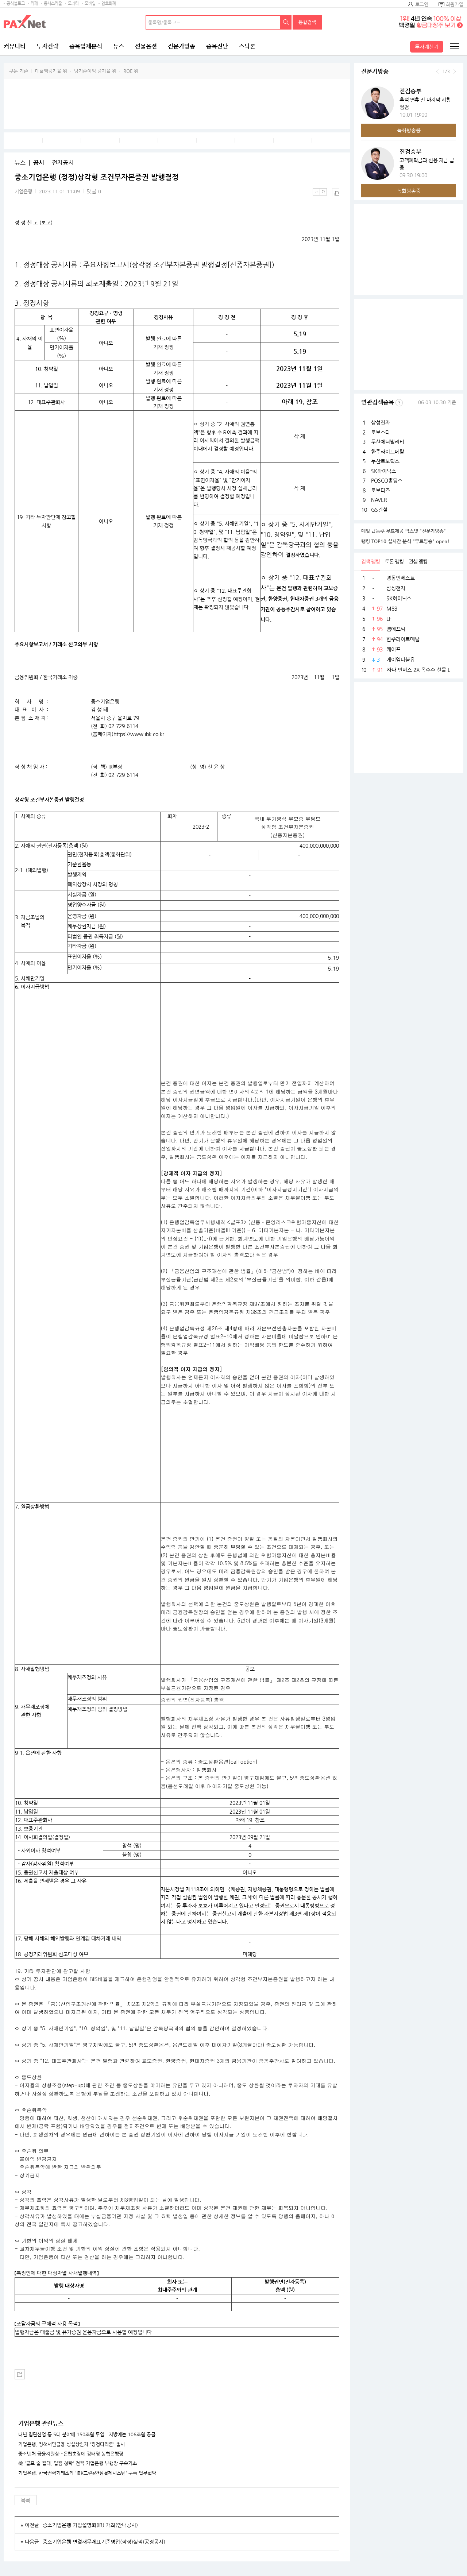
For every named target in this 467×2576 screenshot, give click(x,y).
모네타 (73, 3)
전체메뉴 (454, 46)
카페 (34, 3)
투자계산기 (427, 47)
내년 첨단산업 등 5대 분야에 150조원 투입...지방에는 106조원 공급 (86, 2434)
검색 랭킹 (370, 561)
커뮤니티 (15, 46)
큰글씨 (323, 192)
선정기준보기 (399, 402)
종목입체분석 (85, 46)
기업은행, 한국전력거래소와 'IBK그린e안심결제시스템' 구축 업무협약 (87, 2473)
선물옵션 (146, 46)
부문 (13, 71)
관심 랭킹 (418, 561)
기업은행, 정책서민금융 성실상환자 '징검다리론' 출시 (71, 2444)
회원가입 (454, 4)
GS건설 (379, 510)
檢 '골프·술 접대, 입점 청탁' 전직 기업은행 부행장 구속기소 (77, 2463)
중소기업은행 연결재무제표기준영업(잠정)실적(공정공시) (104, 2541)
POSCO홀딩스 (386, 480)
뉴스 (118, 46)
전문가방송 (181, 46)
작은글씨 (316, 192)
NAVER (379, 500)
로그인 (421, 4)
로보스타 (380, 432)
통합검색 (307, 22)
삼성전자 (380, 422)
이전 (437, 71)
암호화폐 (108, 3)
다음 (455, 71)
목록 (25, 2500)
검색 (286, 22)
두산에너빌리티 (387, 442)
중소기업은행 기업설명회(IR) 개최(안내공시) (90, 2524)
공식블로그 (16, 3)
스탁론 (247, 46)
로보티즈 (380, 490)
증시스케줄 (53, 3)
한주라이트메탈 (387, 452)
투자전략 (47, 46)
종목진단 (217, 46)
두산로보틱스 (385, 461)
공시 (38, 163)
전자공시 (63, 163)
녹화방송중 (409, 130)
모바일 (90, 3)
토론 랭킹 (394, 561)
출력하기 (335, 192)
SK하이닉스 (383, 471)
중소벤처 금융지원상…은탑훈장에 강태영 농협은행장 (70, 2453)
